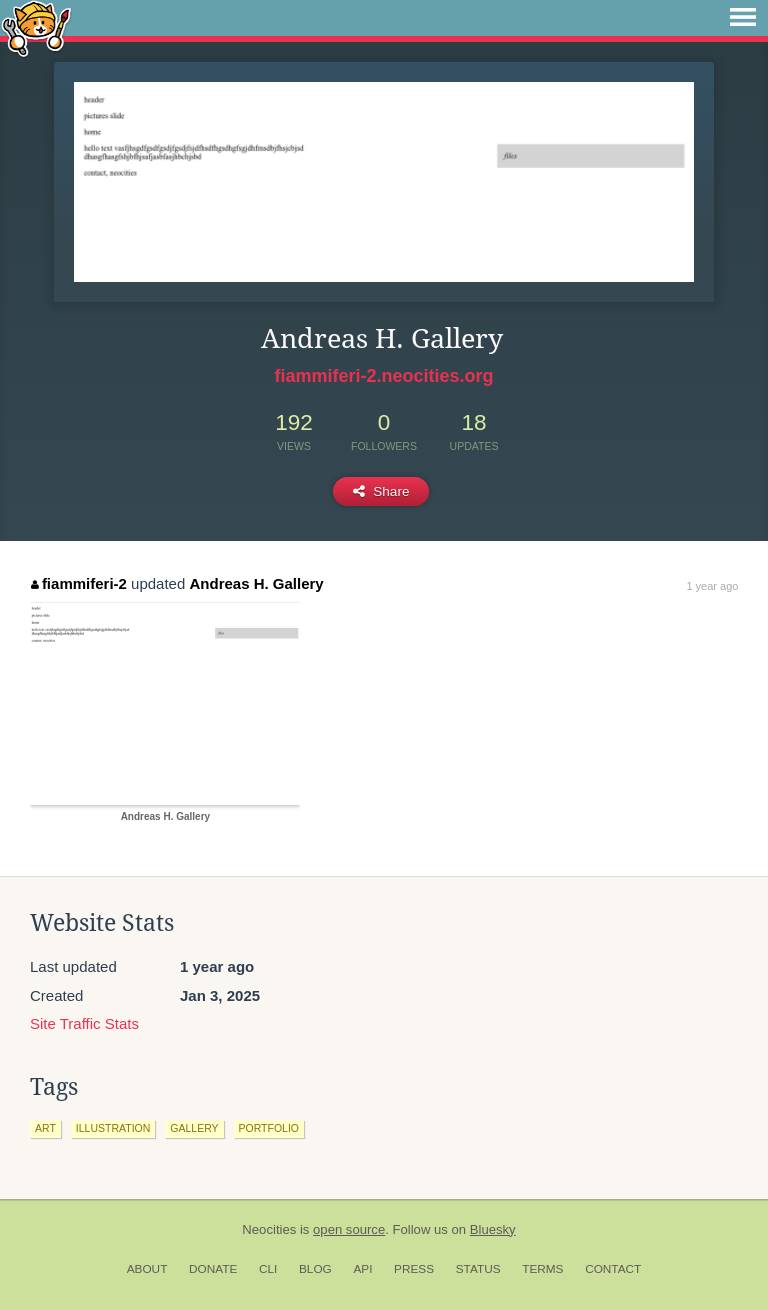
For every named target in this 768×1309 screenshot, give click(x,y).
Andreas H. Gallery (256, 583)
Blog (315, 1269)
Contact (613, 1269)
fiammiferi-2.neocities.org (383, 376)
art (45, 1128)
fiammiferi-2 (79, 583)
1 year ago (712, 586)
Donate (213, 1269)
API (362, 1269)
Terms (542, 1269)
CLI (268, 1269)
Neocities (269, 1229)
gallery (194, 1128)
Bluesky (493, 1229)
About (147, 1269)
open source (349, 1229)
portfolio (269, 1128)
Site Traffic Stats (84, 1023)
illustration (113, 1128)
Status (478, 1269)
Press (414, 1269)
